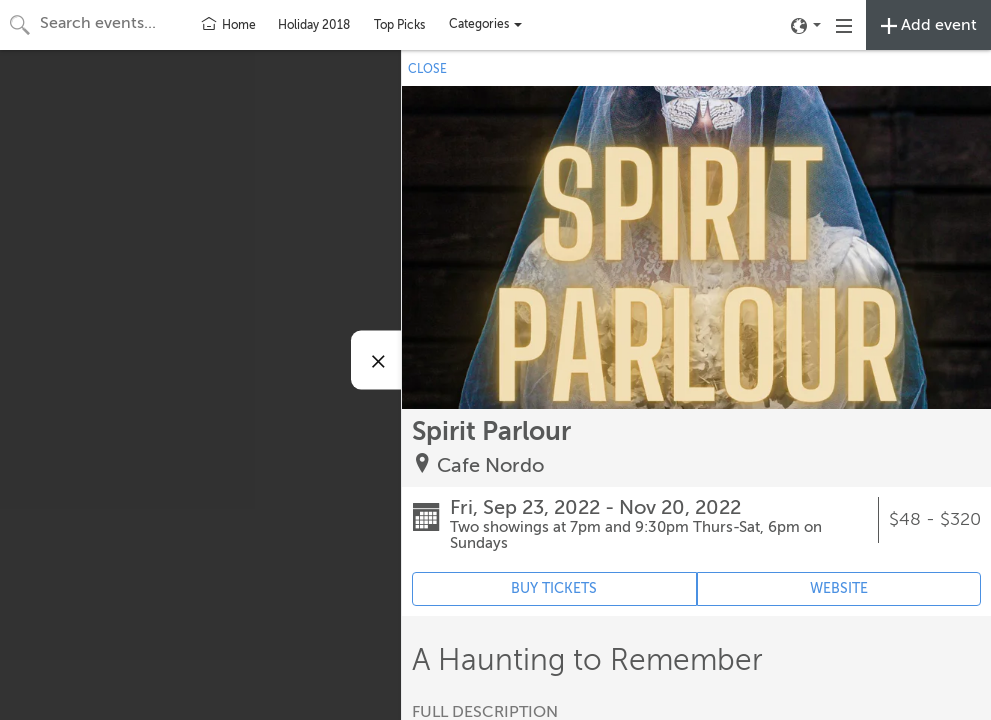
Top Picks (399, 25)
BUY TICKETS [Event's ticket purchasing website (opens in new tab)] (554, 588)
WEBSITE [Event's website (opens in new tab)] (839, 588)
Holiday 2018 (314, 25)
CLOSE (427, 69)
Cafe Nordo (490, 465)
